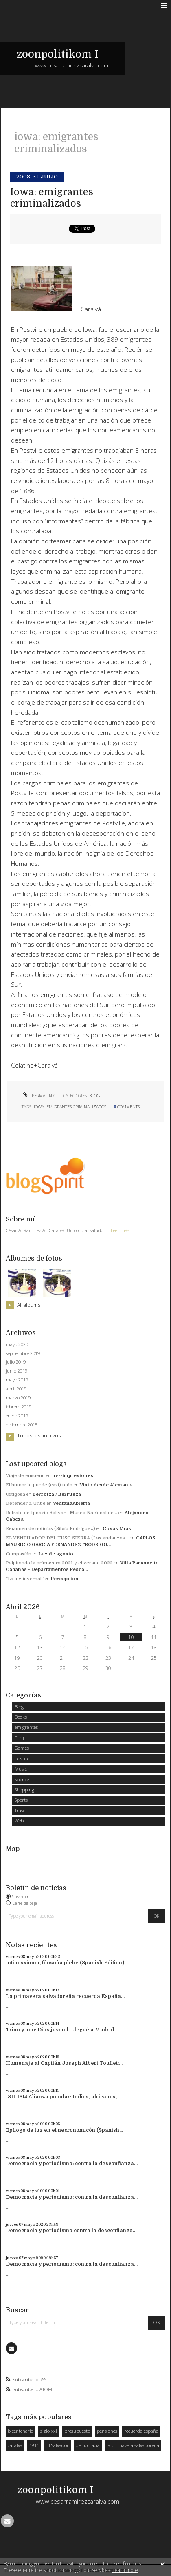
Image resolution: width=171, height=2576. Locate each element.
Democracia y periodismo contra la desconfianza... (71, 2230)
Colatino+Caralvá (34, 1065)
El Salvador (57, 2445)
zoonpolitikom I (57, 54)
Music (21, 1769)
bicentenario (20, 2431)
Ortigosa (15, 1494)
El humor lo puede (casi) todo (39, 1485)
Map (13, 1849)
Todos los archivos (39, 1436)
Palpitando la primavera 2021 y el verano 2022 (59, 1563)
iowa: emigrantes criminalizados (70, 1107)
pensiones (107, 2431)
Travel (20, 1810)
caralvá (15, 2445)
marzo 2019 (18, 1398)
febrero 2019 (18, 1407)
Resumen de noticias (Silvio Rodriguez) (50, 1528)
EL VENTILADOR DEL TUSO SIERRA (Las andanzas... (67, 1538)
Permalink (38, 1096)
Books (21, 1717)
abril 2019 (16, 1389)
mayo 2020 (17, 1344)
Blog (94, 1096)
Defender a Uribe (26, 1503)
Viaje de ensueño (25, 1475)
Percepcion (65, 1579)
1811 (34, 2445)
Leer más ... (122, 1230)
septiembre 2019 (23, 1353)
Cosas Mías (117, 1528)
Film (19, 1738)
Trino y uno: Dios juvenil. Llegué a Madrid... (62, 2030)
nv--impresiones (72, 1475)
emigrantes (26, 1727)
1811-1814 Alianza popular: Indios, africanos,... (63, 2097)
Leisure (22, 1758)
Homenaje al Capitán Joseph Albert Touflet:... (64, 2063)
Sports (21, 1800)
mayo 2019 (17, 1380)
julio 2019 (16, 1362)
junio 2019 (16, 1371)
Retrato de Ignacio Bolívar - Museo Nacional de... (61, 1512)
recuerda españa (141, 2431)
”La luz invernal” (25, 1579)
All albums (28, 1304)
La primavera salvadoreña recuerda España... (65, 1996)
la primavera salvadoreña (133, 2445)
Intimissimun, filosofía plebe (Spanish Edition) (65, 1963)
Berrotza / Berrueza (57, 1494)
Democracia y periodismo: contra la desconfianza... (72, 2164)
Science (22, 1779)
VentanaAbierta (71, 1503)
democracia (88, 2445)
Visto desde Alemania (106, 1485)
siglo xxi (48, 2431)
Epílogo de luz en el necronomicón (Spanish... (64, 2130)
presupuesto (77, 2431)
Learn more (125, 2570)
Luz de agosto (56, 1554)
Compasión (18, 1554)
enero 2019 (17, 1416)
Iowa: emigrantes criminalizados (51, 198)
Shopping (24, 1789)
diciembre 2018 (21, 1425)
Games (22, 1748)
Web (19, 1820)
